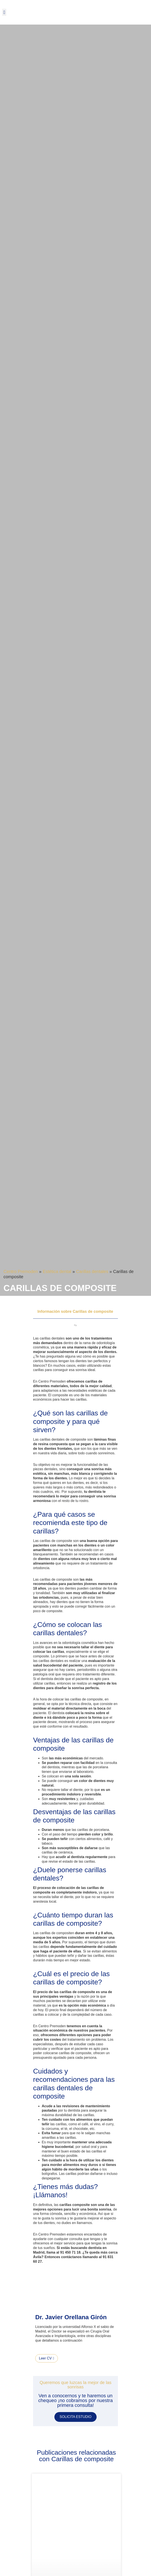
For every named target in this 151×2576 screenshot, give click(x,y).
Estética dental (57, 1271)
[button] (4, 12)
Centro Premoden (20, 1271)
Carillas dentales (92, 1271)
